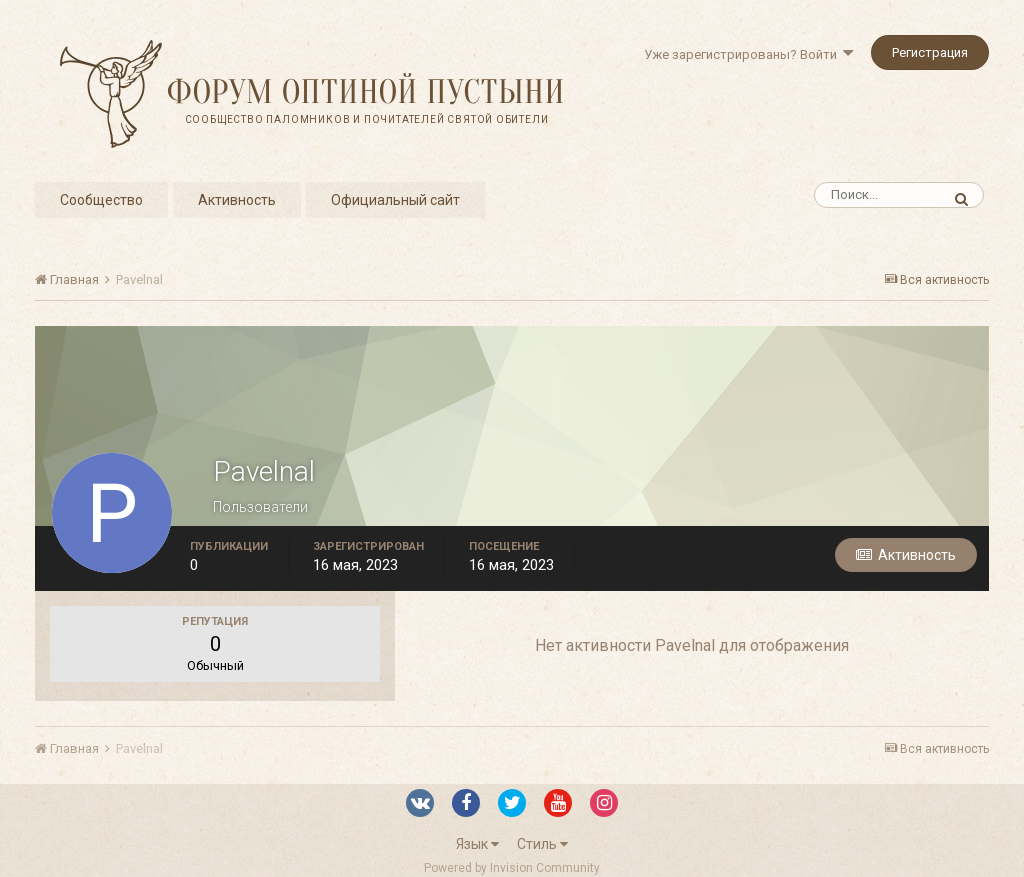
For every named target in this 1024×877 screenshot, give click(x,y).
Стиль (542, 844)
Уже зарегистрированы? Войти (748, 54)
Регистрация (930, 52)
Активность (237, 200)
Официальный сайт (395, 200)
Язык (477, 844)
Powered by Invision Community (512, 868)
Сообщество (101, 200)
